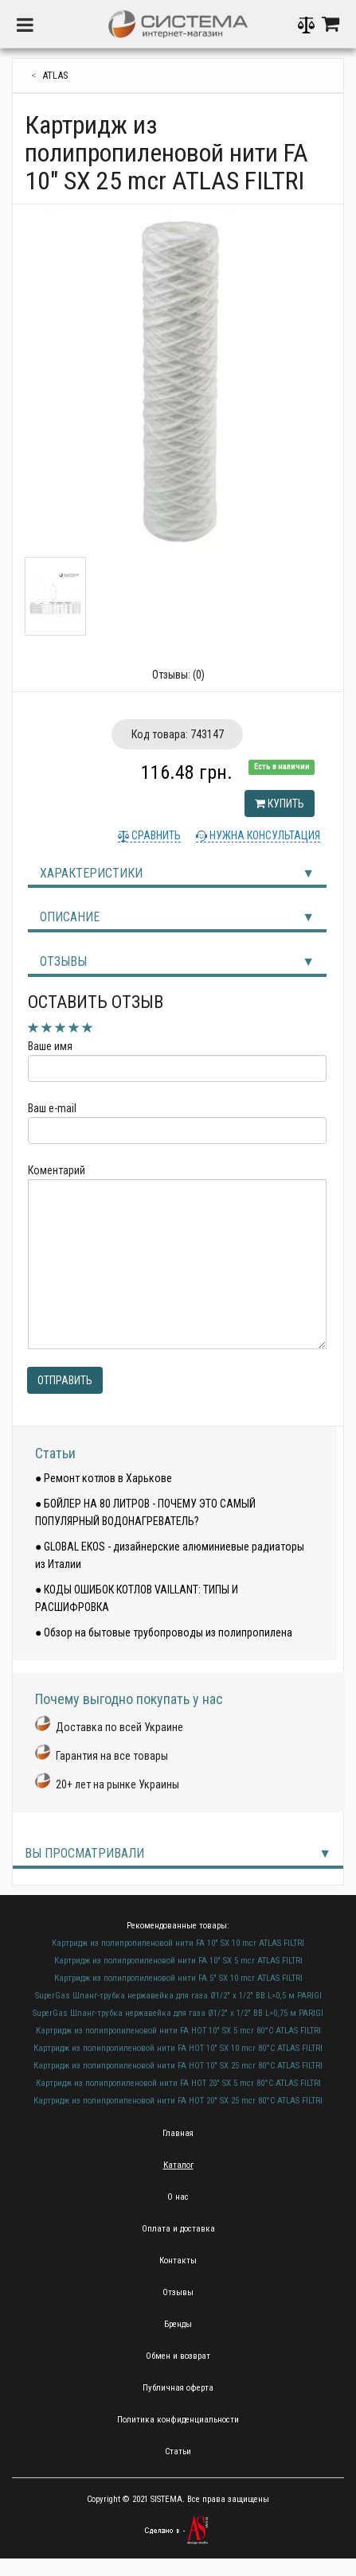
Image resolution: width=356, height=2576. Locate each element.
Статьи (55, 1453)
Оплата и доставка (178, 2229)
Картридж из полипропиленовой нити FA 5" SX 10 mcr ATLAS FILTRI (178, 1978)
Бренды (178, 2324)
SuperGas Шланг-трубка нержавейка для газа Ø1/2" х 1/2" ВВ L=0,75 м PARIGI (178, 2013)
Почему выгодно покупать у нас (129, 1699)
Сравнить (155, 835)
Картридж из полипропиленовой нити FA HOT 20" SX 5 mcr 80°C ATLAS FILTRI (178, 2083)
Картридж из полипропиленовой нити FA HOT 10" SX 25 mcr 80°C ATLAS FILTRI (178, 2065)
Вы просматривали (84, 1853)
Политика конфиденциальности (178, 2420)
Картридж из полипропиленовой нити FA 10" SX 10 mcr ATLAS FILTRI (178, 1943)
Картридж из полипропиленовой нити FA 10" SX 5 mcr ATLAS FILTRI (178, 1960)
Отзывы (63, 961)
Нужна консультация (263, 835)
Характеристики (91, 873)
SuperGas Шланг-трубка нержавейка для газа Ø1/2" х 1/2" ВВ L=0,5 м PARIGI (178, 1995)
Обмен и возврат (178, 2356)
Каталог (178, 2165)
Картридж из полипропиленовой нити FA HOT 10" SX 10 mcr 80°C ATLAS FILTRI (178, 2048)
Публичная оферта (178, 2388)
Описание (70, 916)
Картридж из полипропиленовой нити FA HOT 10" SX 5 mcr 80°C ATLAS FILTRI (178, 2030)
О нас (178, 2197)
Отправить (64, 1380)
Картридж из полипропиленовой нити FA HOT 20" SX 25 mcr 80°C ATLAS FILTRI (178, 2100)
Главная (178, 2133)
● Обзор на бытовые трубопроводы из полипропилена (163, 1632)
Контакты (178, 2260)
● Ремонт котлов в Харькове (103, 1478)
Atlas (55, 75)
